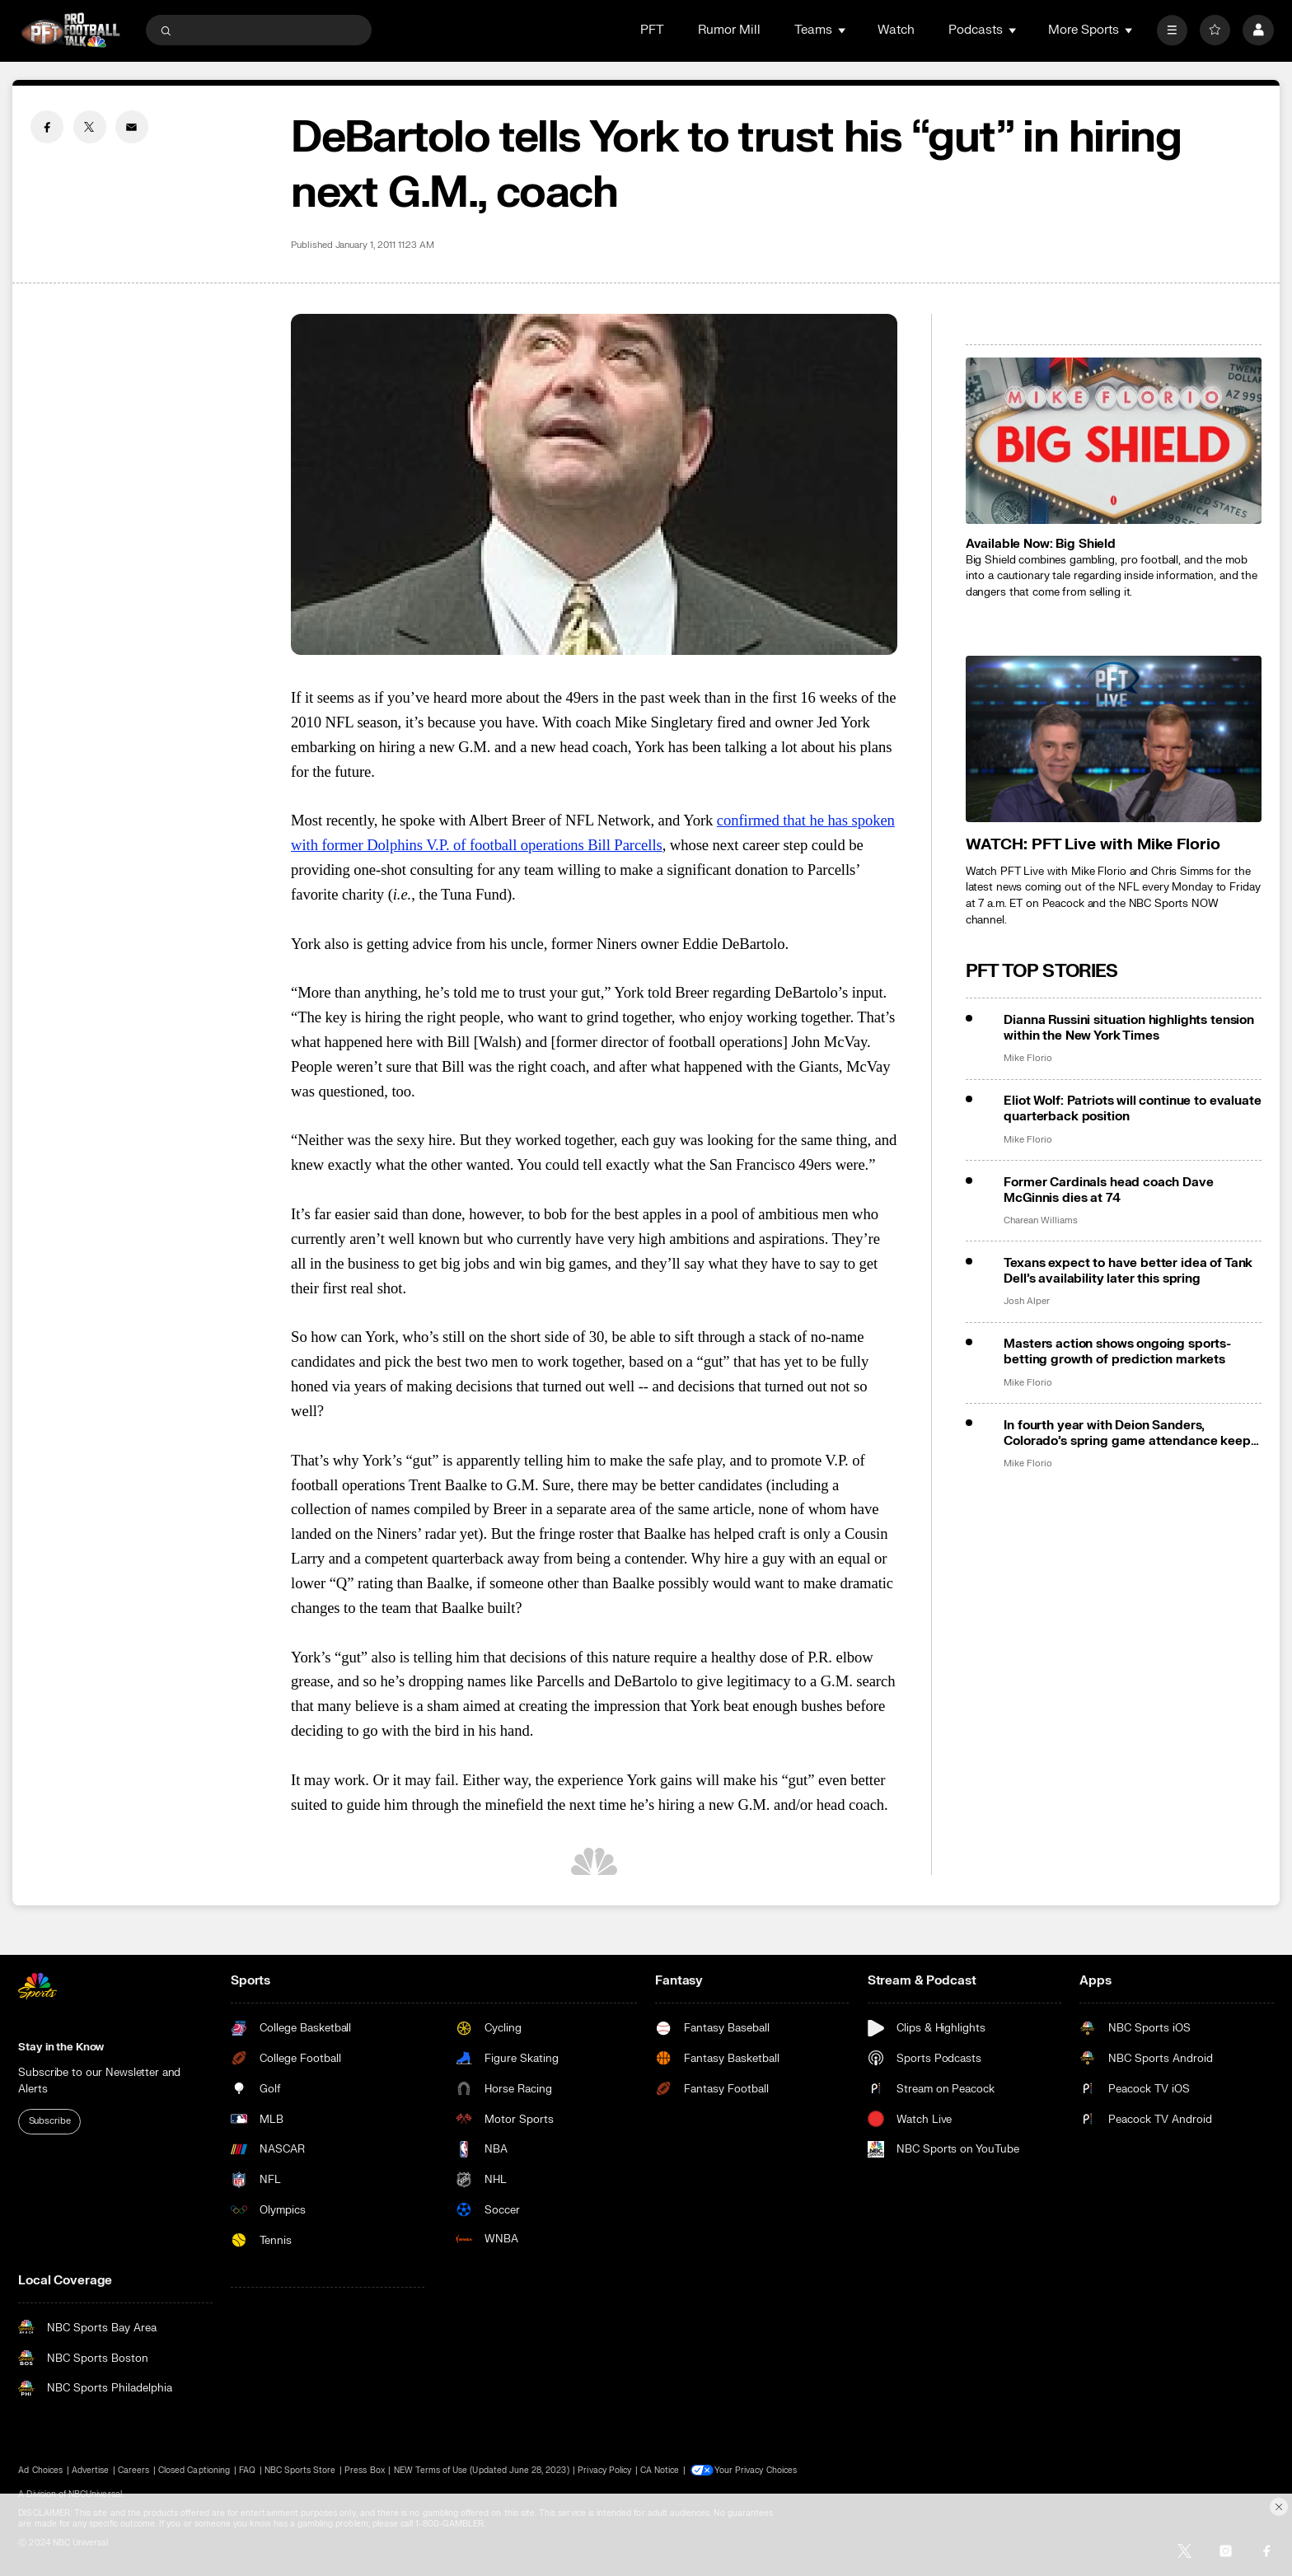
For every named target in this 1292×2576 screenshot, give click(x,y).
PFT (652, 30)
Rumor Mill (729, 30)
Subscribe (50, 2121)
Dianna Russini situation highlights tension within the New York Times (1129, 1028)
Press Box (364, 2470)
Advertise (90, 2470)
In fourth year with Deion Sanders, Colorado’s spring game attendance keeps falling (1130, 1433)
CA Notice (659, 2470)
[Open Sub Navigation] (843, 30)
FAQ (247, 2470)
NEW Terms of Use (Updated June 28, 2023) (481, 2470)
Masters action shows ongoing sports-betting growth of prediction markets (1117, 1351)
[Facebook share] (46, 126)
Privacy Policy (604, 2470)
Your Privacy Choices (757, 2470)
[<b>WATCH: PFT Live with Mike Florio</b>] (1114, 739)
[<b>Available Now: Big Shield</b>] (1114, 441)
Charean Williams (1040, 1221)
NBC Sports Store (300, 2470)
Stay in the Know (61, 2047)
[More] (1172, 30)
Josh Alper (1026, 1301)
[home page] (70, 30)
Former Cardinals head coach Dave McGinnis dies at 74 (1108, 1190)
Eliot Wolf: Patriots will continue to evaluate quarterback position (1132, 1108)
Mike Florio (1027, 1058)
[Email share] (131, 126)
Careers (133, 2470)
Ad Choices (40, 2470)
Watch (896, 30)
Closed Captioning (194, 2470)
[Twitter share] (89, 126)
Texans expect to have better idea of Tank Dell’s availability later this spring (1128, 1271)
